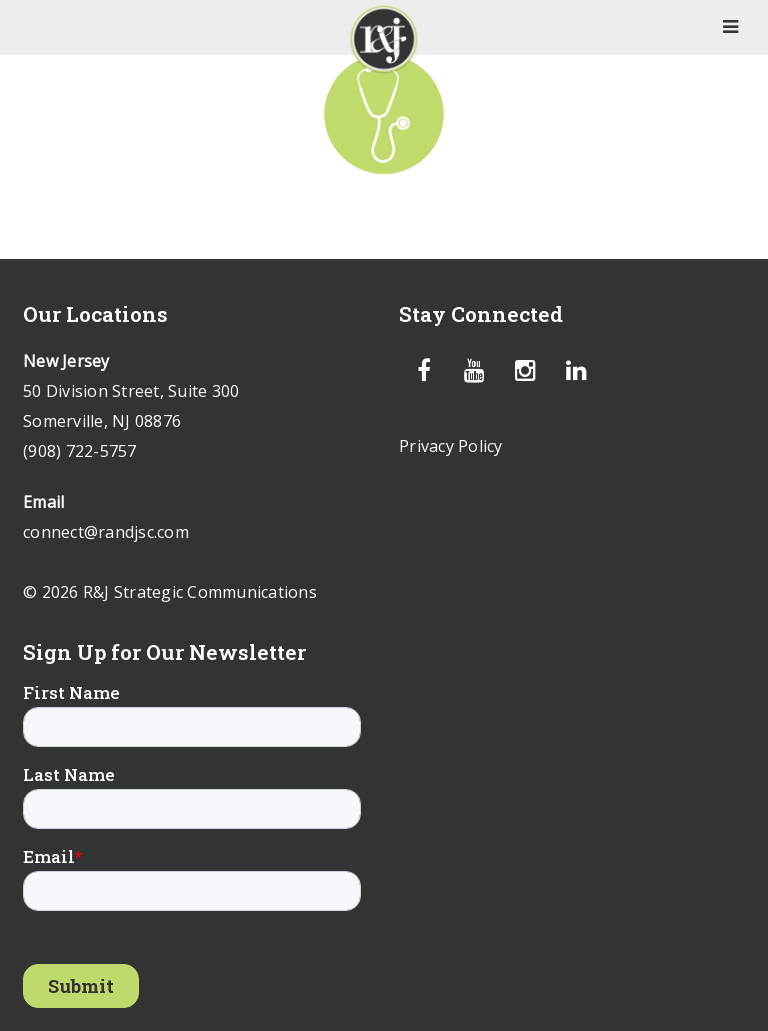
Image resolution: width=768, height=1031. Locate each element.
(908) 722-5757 (80, 451)
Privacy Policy (451, 446)
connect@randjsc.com (106, 532)
